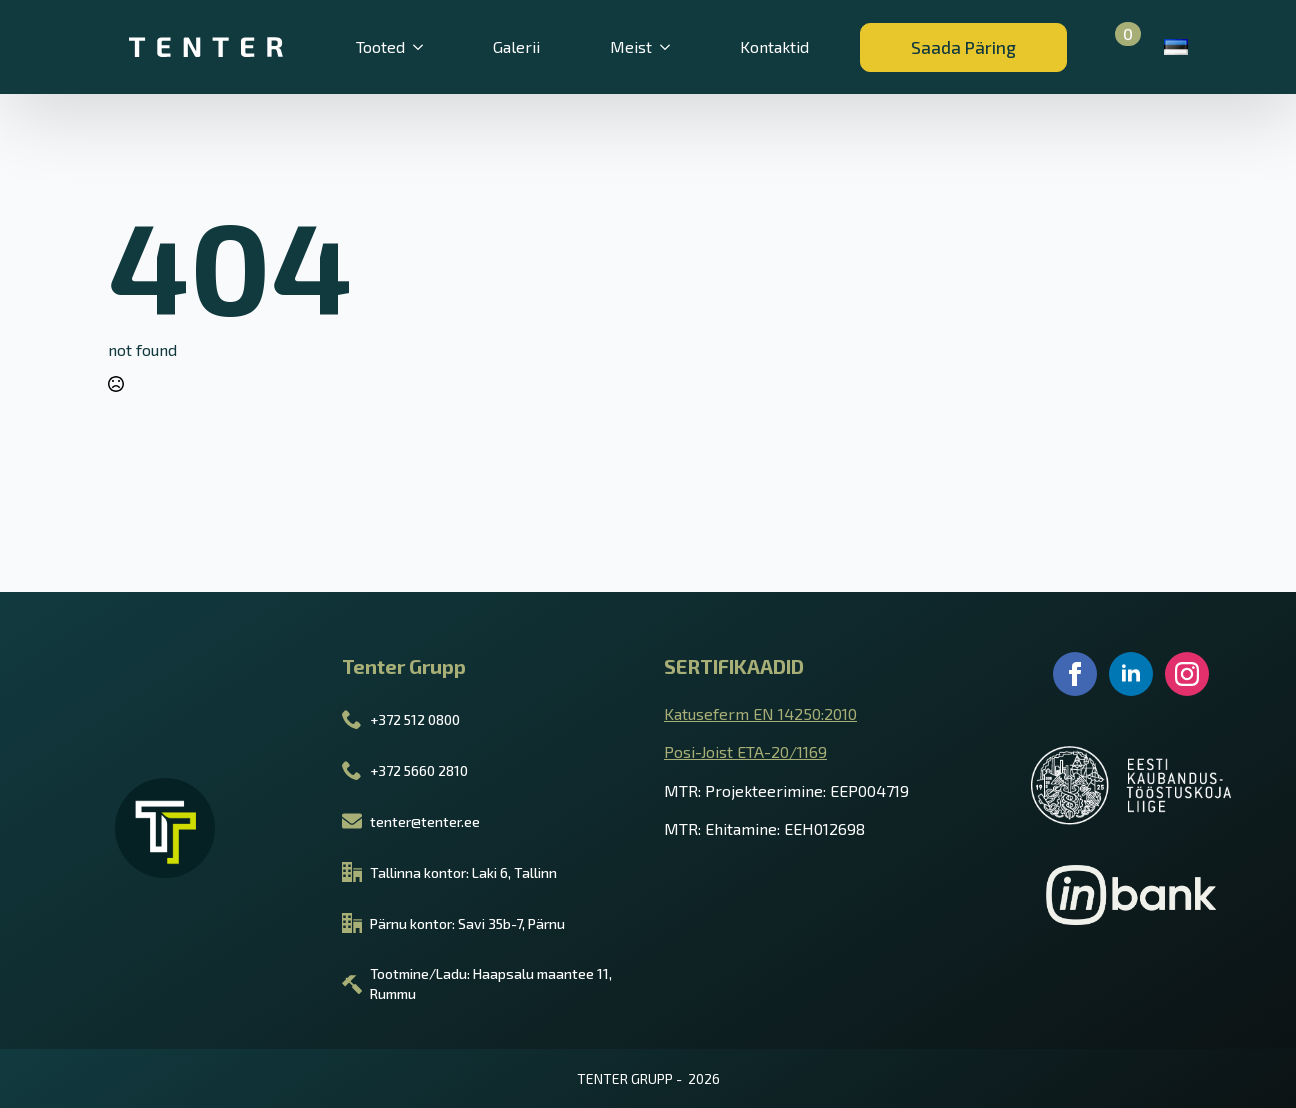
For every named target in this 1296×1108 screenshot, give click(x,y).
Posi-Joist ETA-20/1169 (745, 751)
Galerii (516, 46)
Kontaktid (774, 46)
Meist (631, 46)
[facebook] (1075, 674)
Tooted (380, 46)
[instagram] (1187, 674)
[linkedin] (1131, 674)
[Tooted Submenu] (429, 47)
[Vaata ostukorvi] (1116, 47)
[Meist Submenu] (676, 47)
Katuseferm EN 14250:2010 (760, 713)
